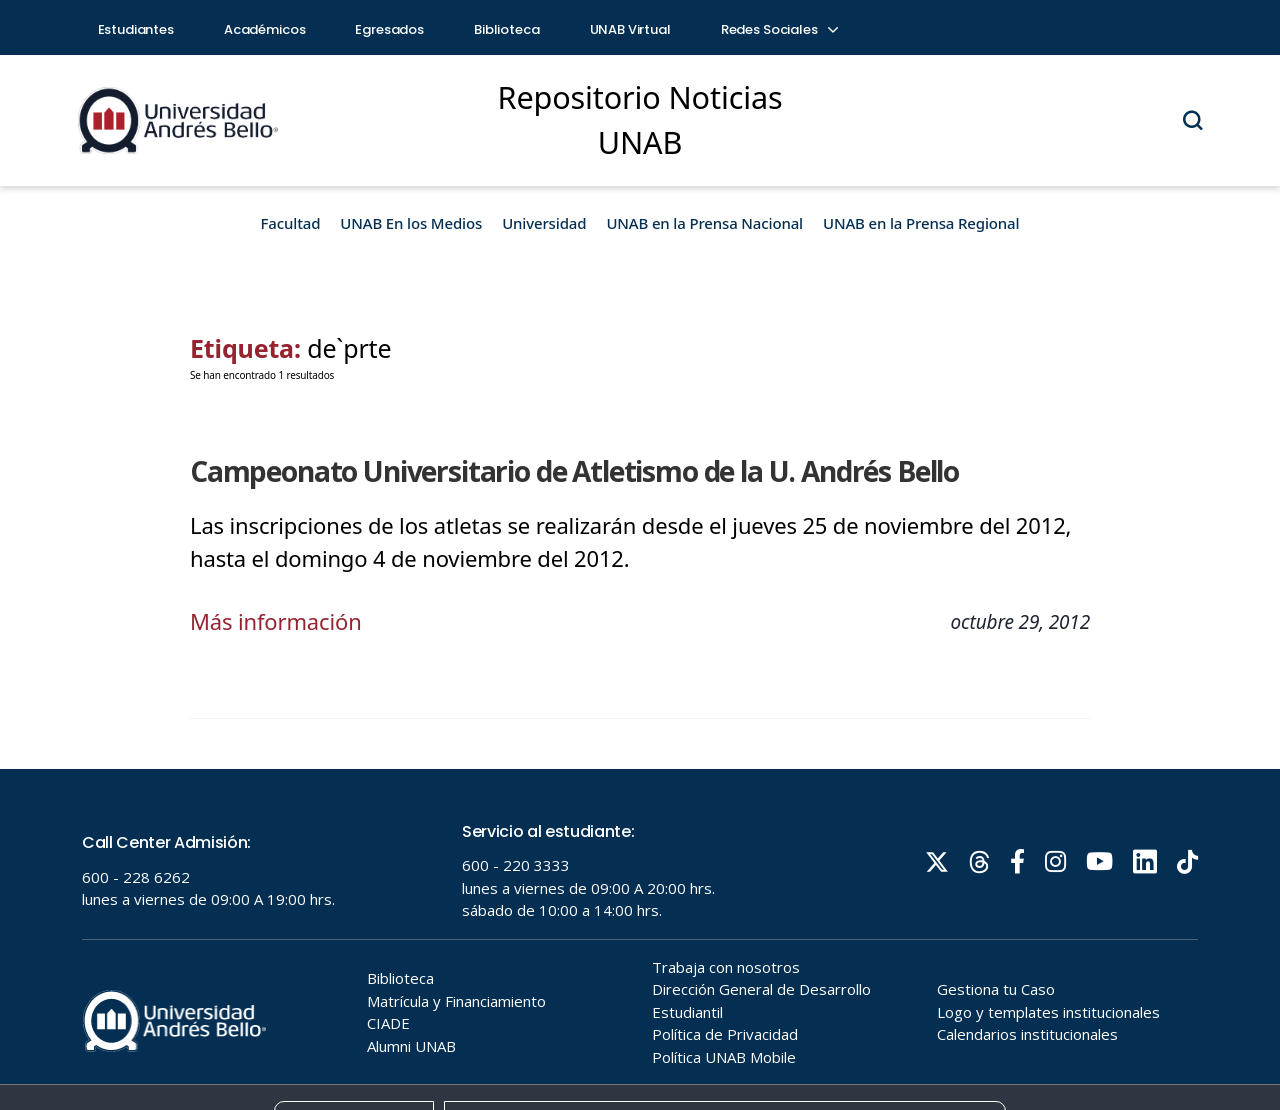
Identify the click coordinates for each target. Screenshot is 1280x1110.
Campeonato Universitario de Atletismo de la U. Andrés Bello (574, 471)
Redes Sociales (779, 29)
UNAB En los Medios (411, 223)
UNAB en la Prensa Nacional (704, 223)
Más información (276, 621)
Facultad (291, 223)
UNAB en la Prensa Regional (921, 223)
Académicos (265, 29)
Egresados (389, 29)
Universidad (544, 223)
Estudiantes (136, 29)
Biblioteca (507, 29)
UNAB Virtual (630, 29)
